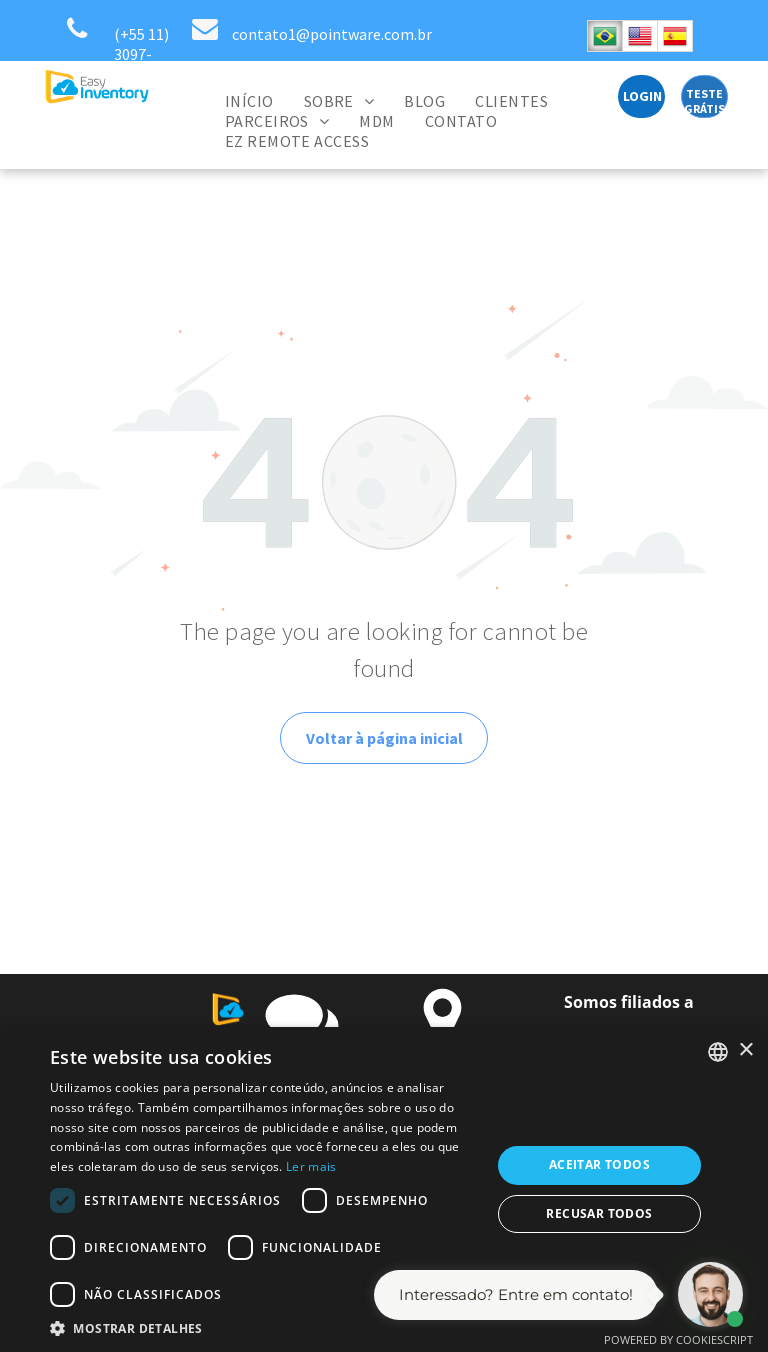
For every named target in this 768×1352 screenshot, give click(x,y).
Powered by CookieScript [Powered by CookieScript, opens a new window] (678, 1339)
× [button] (745, 1050)
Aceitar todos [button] (599, 1164)
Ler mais (311, 1166)
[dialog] (384, 1189)
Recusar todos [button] (599, 1213)
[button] (264, 1327)
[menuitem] (249, 101)
